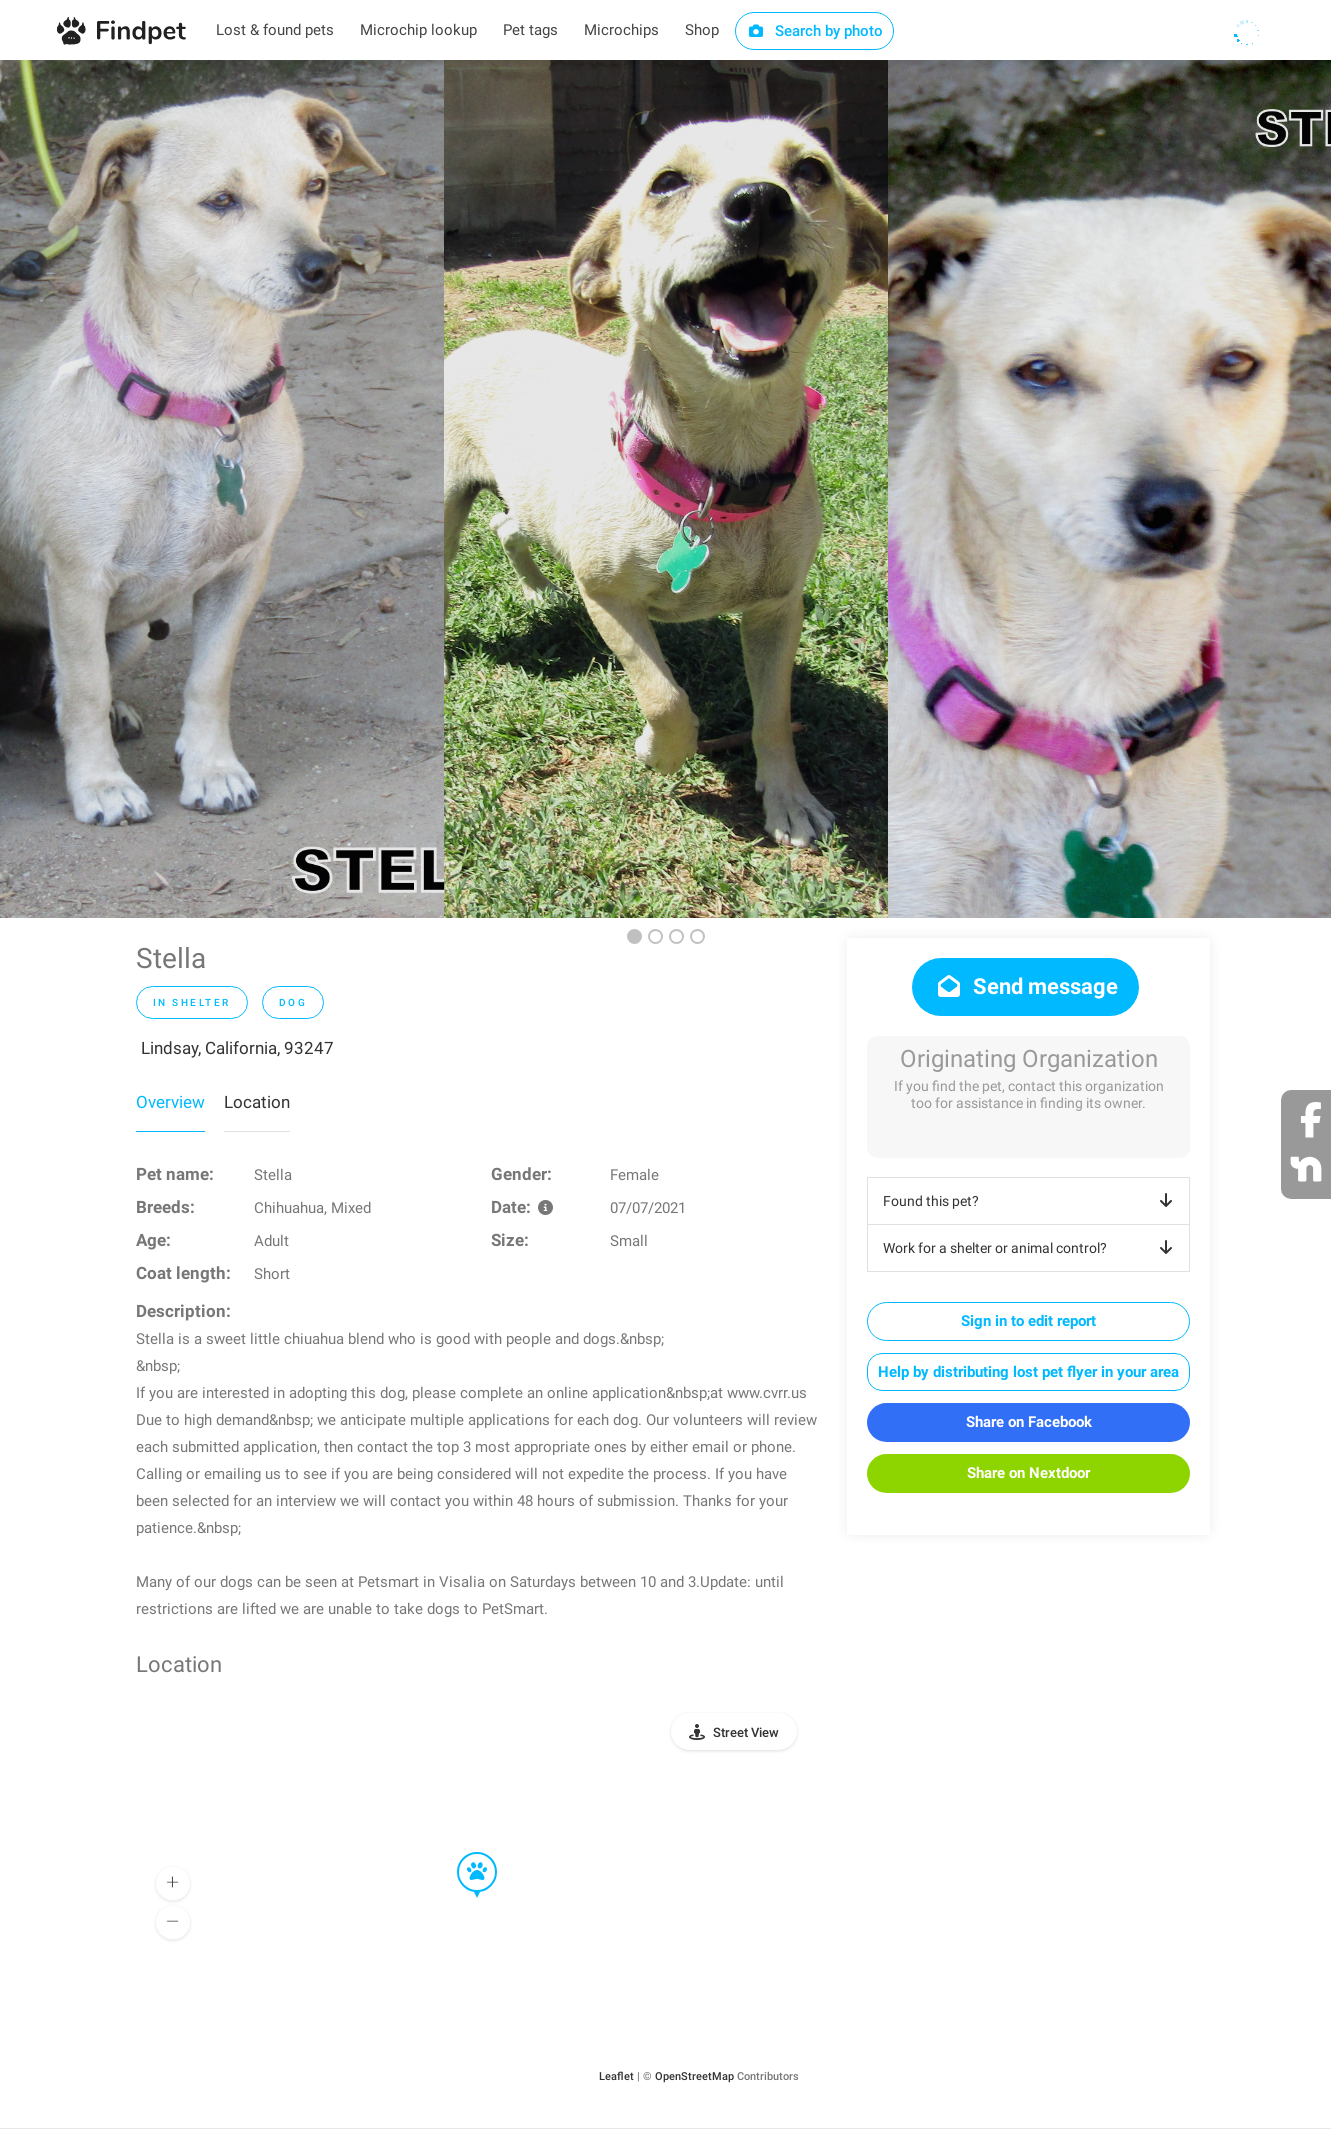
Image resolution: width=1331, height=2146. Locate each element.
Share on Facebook (1029, 1422)
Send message (1025, 986)
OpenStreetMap (694, 2076)
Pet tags (530, 30)
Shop (702, 30)
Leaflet (616, 2076)
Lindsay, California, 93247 (237, 1048)
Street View (746, 1732)
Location (257, 1102)
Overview (170, 1102)
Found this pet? (1031, 1201)
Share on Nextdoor (1028, 1473)
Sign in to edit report (1028, 1321)
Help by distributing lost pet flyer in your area (1028, 1372)
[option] (222, 489)
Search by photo (814, 31)
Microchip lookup (418, 30)
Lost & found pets (275, 30)
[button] (463, 1853)
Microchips (621, 30)
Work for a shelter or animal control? (1031, 1248)
